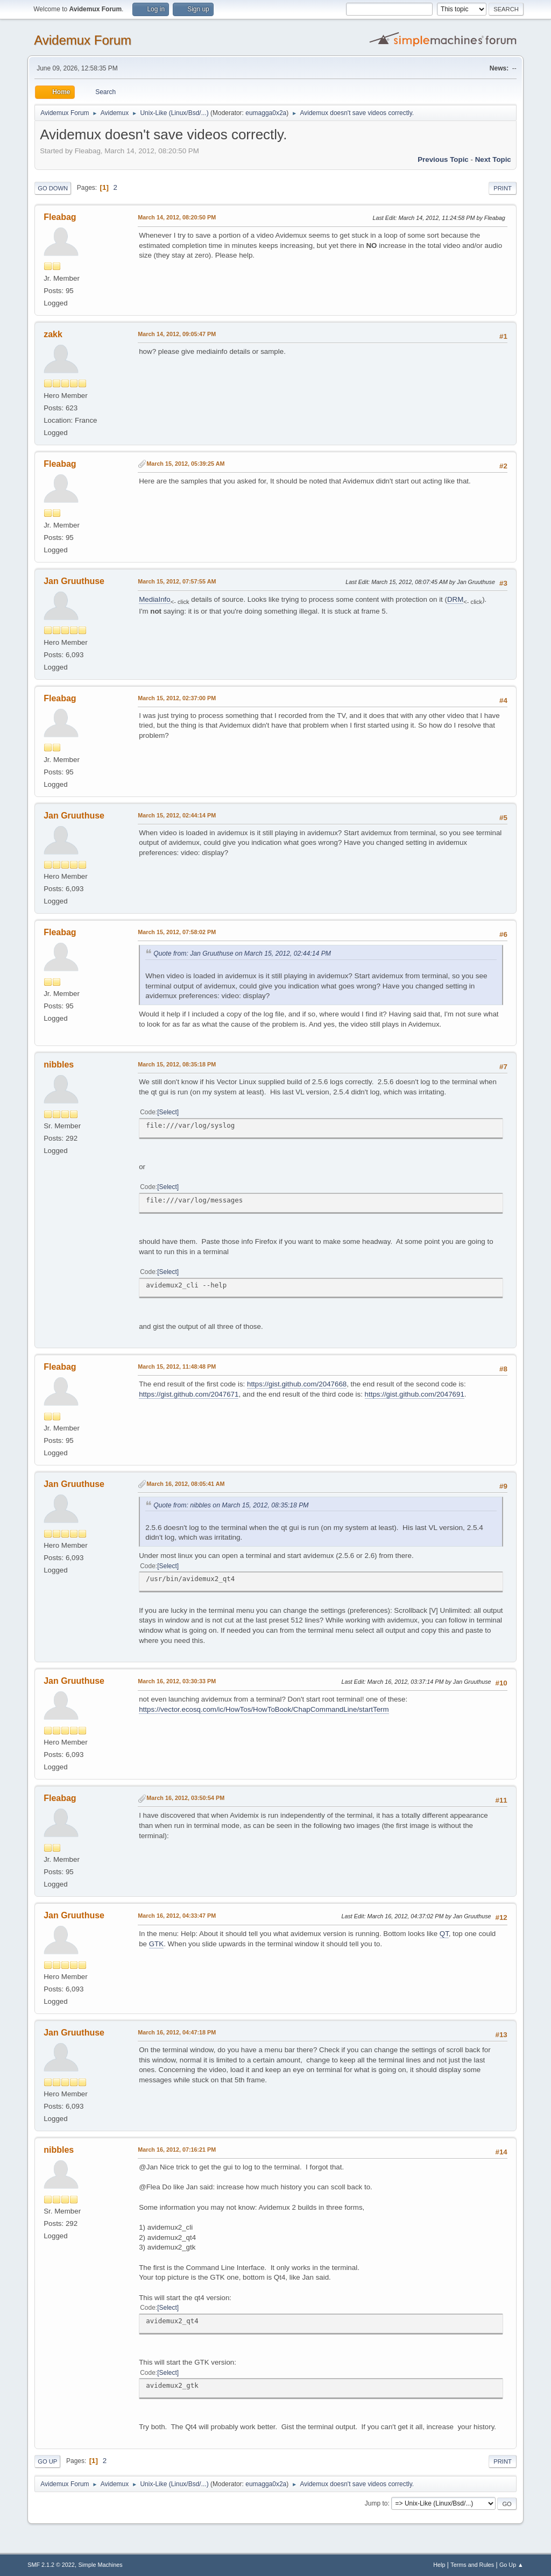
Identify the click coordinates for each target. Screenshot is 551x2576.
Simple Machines (101, 2564)
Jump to (376, 2503)
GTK (156, 1944)
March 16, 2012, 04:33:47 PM (177, 1915)
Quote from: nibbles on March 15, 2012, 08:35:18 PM (230, 1505)
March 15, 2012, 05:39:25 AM (185, 463)
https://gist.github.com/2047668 (297, 1384)
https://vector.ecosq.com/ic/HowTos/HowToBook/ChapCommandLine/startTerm (263, 1709)
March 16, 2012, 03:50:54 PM (185, 1798)
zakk (53, 334)
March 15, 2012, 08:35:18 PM (177, 1064)
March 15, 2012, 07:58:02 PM (177, 932)
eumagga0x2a (265, 113)
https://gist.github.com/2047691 (414, 1394)
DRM (455, 599)
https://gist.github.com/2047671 (188, 1394)
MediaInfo (155, 599)
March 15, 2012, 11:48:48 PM (177, 1366)
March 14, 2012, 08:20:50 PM (177, 217)
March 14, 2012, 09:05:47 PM (177, 334)
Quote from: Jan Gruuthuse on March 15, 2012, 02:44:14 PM (242, 953)
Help (439, 2564)
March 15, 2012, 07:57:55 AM (177, 581)
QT (444, 1934)
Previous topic (443, 159)
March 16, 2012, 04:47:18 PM (177, 2032)
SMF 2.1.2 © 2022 (51, 2564)
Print (502, 188)
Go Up (47, 2461)
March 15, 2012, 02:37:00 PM (177, 698)
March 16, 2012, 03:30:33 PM (177, 1681)
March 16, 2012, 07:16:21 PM (177, 2149)
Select (168, 1112)
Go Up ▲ (511, 2564)
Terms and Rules (472, 2564)
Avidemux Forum (82, 40)
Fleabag (60, 217)
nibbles (59, 1064)
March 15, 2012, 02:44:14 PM (177, 815)
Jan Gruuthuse (74, 581)
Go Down (53, 188)
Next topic (493, 159)
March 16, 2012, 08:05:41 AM (185, 1484)
